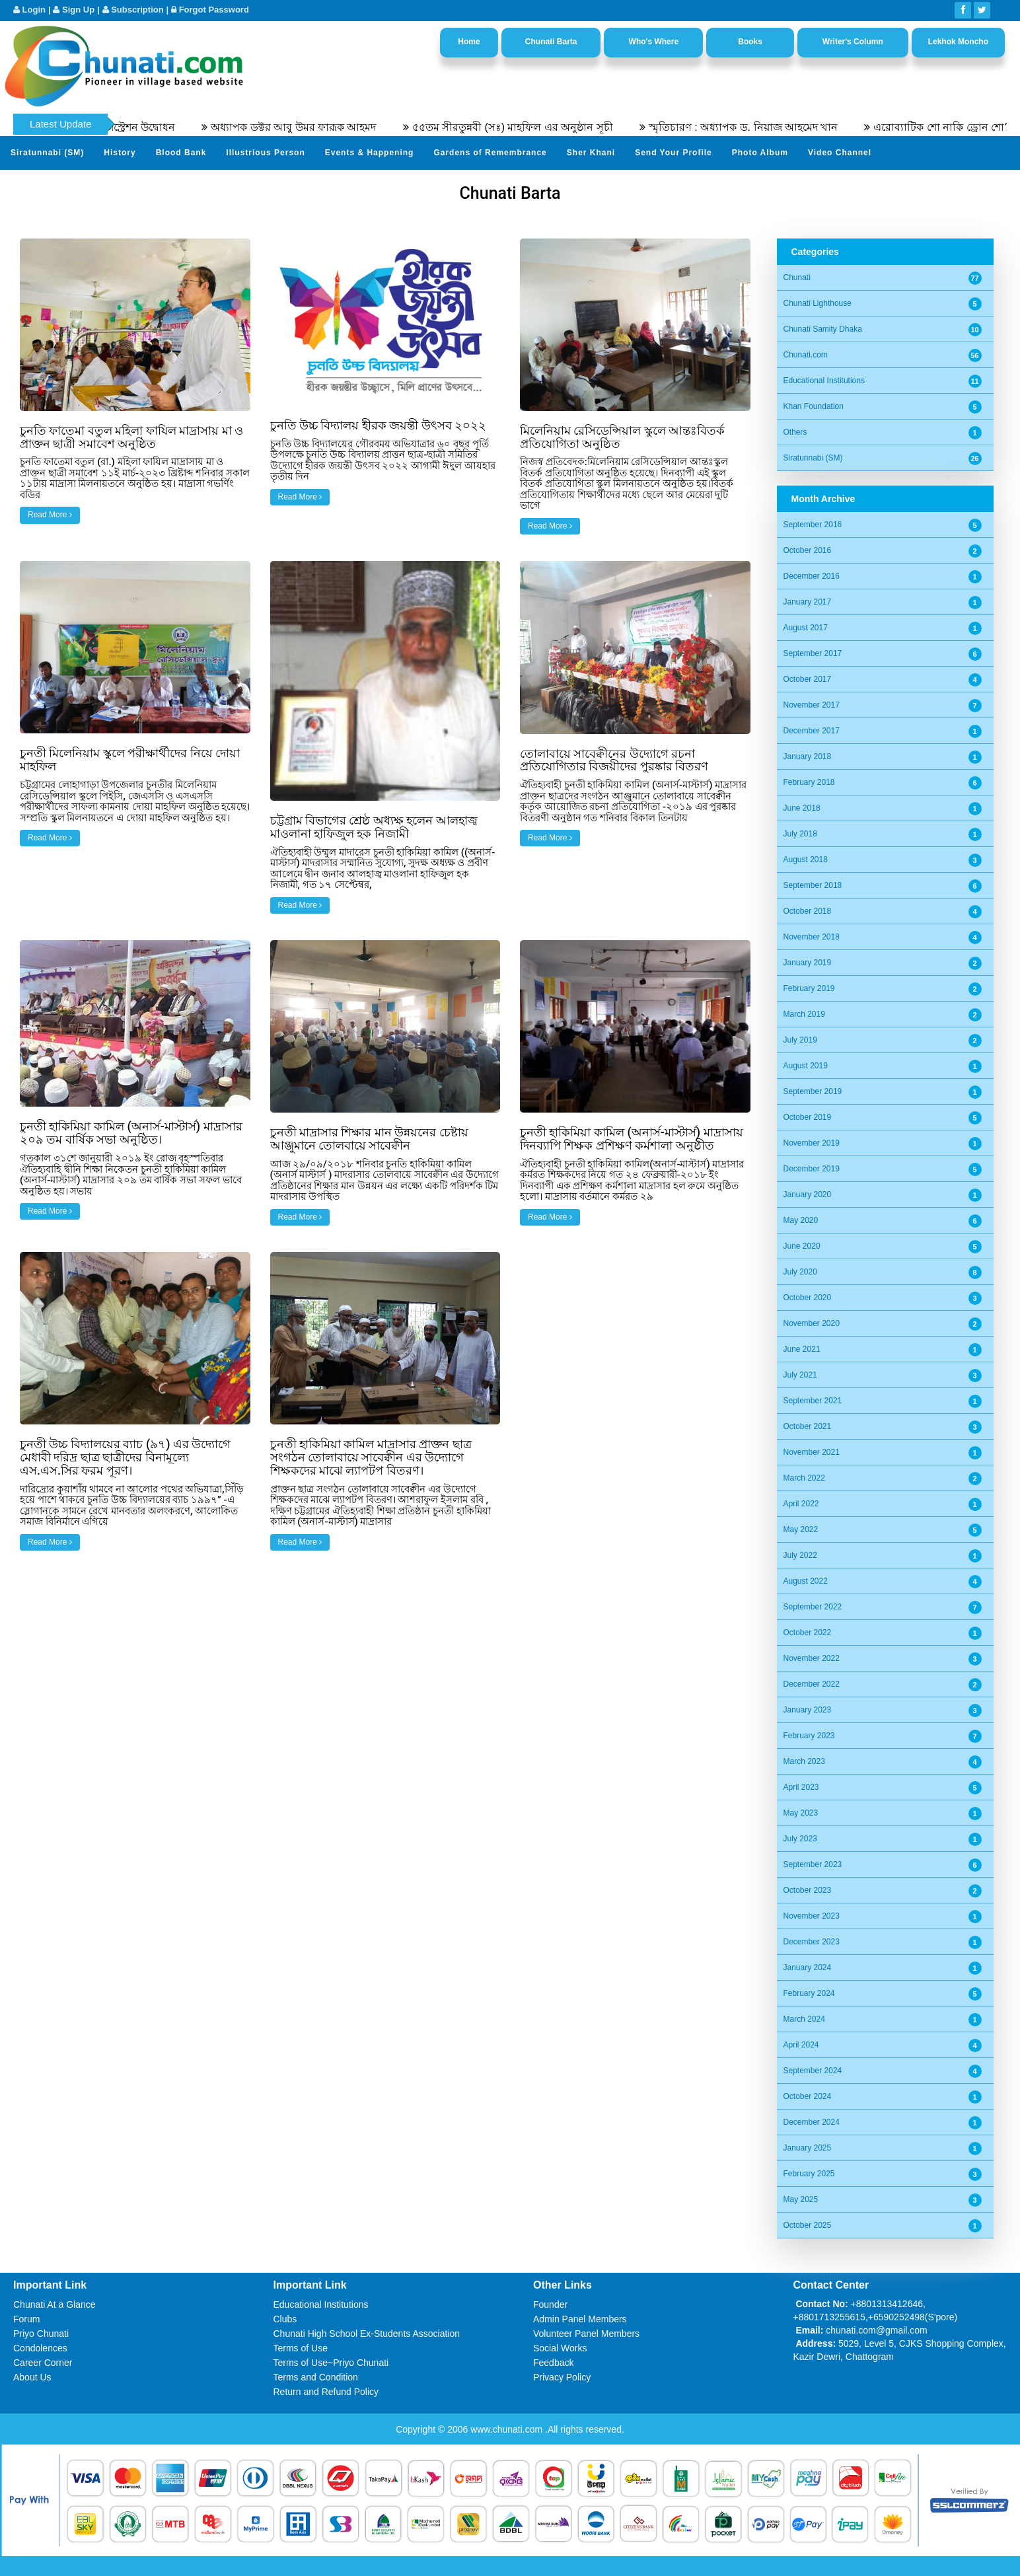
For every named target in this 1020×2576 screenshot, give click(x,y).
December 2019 (811, 1168)
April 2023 (801, 1787)
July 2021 (800, 1375)
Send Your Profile (673, 152)
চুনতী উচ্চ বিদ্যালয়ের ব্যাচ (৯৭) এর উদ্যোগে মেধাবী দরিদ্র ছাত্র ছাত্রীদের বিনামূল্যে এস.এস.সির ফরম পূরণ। (125, 1457)
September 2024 (812, 2070)
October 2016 (807, 550)
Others (795, 432)
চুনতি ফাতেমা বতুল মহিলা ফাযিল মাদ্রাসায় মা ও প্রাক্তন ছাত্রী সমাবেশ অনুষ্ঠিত (131, 437)
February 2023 (809, 1735)
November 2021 (811, 1452)
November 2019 (811, 1143)
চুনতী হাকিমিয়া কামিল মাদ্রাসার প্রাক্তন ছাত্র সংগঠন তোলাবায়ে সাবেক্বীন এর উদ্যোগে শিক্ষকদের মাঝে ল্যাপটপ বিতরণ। (371, 1457)
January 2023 (807, 1709)
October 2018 (807, 911)
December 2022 (811, 1684)
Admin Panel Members (580, 2319)
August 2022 (805, 1581)
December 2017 (811, 730)
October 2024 (807, 2096)
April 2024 (801, 2044)
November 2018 (811, 936)
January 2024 (807, 1967)
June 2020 (801, 1246)
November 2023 (811, 1916)
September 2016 (812, 524)
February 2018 (809, 782)
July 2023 (800, 1838)
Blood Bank (181, 152)
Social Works (560, 2348)
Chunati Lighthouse (817, 303)
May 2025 (801, 2199)
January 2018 (807, 756)
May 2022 (801, 1529)
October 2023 (807, 1890)
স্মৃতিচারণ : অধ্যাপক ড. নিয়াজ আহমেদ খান (771, 127)
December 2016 (811, 576)
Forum (26, 2319)
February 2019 (809, 988)
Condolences (40, 2348)
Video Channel (839, 152)
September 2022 (812, 1606)
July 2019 (800, 1040)
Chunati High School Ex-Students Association (366, 2333)
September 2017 (812, 653)
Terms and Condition (315, 2377)
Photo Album (760, 152)
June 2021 (801, 1349)
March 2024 (804, 2019)
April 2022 (801, 1503)
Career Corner (42, 2362)
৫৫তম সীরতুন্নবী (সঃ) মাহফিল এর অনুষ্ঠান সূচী (539, 127)
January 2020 (807, 1194)
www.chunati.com (507, 2429)
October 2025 (807, 2225)
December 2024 (811, 2122)
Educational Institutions (824, 380)
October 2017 (807, 679)
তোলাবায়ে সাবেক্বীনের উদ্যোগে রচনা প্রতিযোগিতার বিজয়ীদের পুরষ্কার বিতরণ (614, 760)
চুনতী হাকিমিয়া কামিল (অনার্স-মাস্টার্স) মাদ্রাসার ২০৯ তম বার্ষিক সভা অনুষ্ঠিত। (131, 1132)
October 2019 (807, 1117)
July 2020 (800, 1271)
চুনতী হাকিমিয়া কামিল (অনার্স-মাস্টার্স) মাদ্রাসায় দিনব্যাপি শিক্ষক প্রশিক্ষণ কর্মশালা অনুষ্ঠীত (631, 1138)
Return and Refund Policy (326, 2391)
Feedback (553, 2362)
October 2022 (807, 1632)
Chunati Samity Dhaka (822, 329)
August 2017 (805, 627)
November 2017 (811, 705)
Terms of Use (300, 2348)
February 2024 (809, 1993)
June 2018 (801, 808)
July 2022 (800, 1555)
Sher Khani (591, 152)
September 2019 (812, 1091)
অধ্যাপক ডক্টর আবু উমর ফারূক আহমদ (321, 127)
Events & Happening (369, 152)
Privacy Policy (562, 2377)
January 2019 (807, 962)
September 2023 (812, 1864)
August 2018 (805, 859)
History (119, 152)
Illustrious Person (265, 152)
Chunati (797, 277)
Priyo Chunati (41, 2333)
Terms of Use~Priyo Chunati (331, 2362)
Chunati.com (805, 354)
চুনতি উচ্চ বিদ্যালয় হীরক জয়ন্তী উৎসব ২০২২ (378, 425)
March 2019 (804, 1014)
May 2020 (801, 1220)
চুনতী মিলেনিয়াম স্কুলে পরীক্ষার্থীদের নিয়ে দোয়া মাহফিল (130, 759)
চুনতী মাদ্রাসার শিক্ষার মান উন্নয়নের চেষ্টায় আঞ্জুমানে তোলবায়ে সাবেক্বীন (369, 1138)
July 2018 (800, 833)
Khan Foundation (813, 406)
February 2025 (809, 2173)
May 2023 (801, 1813)
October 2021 (807, 1426)
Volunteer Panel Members (586, 2333)
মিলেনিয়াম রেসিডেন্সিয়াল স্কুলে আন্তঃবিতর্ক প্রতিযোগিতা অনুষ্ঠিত (622, 437)
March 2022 (804, 1478)
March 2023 (804, 1761)
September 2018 (812, 885)
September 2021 (812, 1400)
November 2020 (811, 1323)
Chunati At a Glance (54, 2304)
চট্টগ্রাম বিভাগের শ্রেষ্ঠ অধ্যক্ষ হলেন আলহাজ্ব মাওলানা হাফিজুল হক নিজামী (374, 826)
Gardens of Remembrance (489, 152)
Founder (550, 2304)
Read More (50, 514)
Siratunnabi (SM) (47, 152)
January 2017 (807, 602)
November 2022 (811, 1658)
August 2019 (805, 1065)
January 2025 (807, 2148)
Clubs (285, 2319)
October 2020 (807, 1297)
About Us (32, 2377)
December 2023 (811, 1941)
